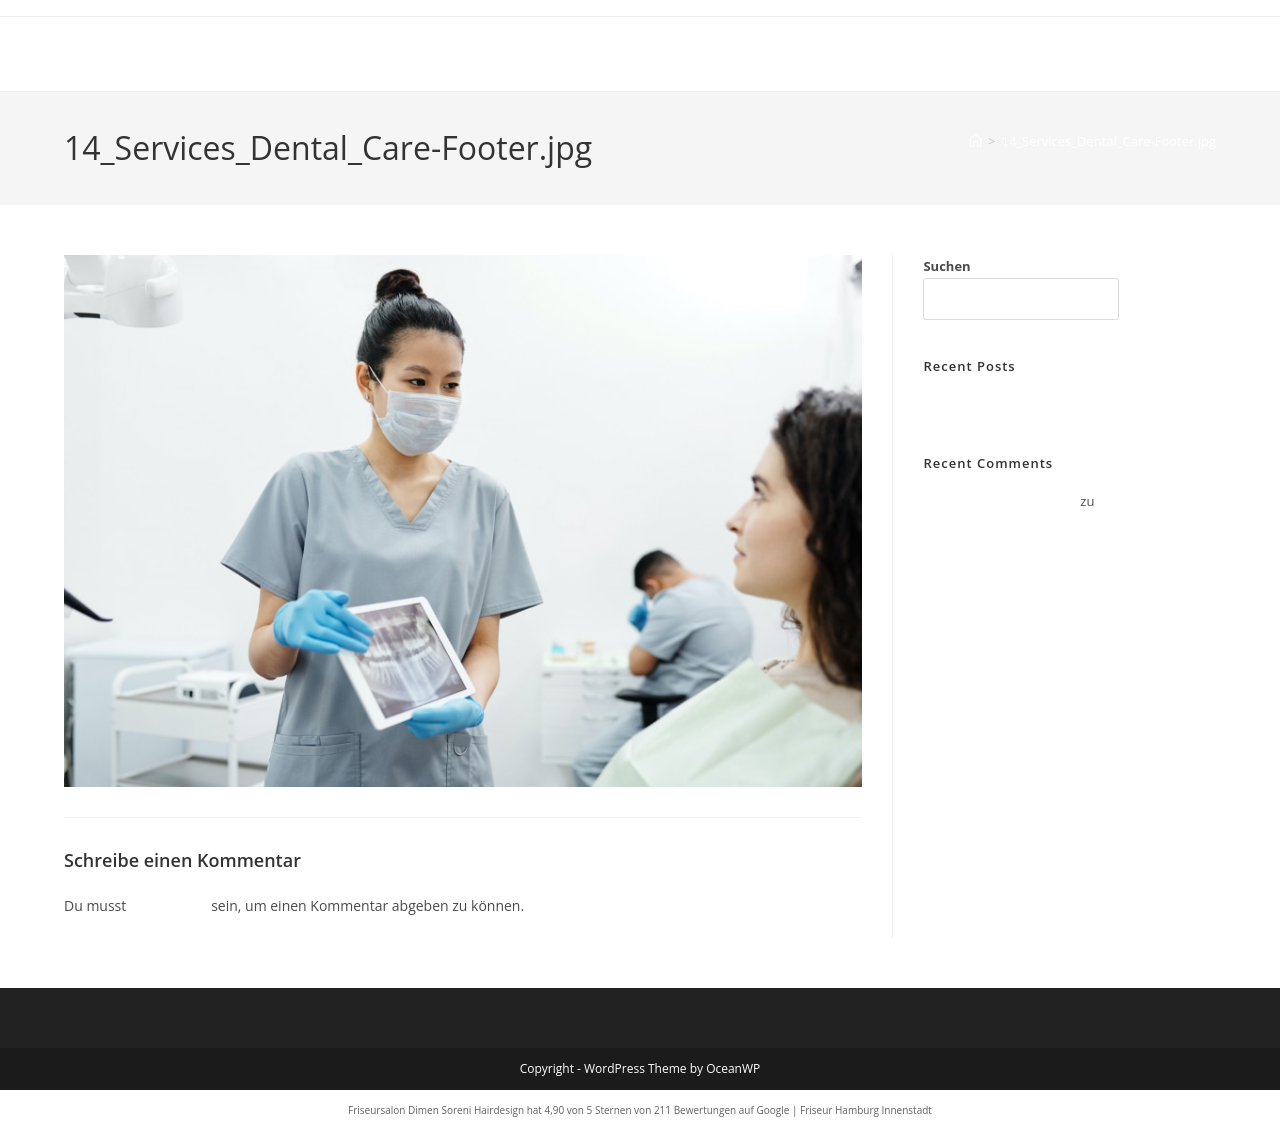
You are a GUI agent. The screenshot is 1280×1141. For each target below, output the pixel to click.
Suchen (946, 266)
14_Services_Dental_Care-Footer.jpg (1108, 141)
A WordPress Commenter (1000, 501)
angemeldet (169, 905)
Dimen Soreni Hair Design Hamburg (263, 53)
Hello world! (959, 404)
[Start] (975, 141)
